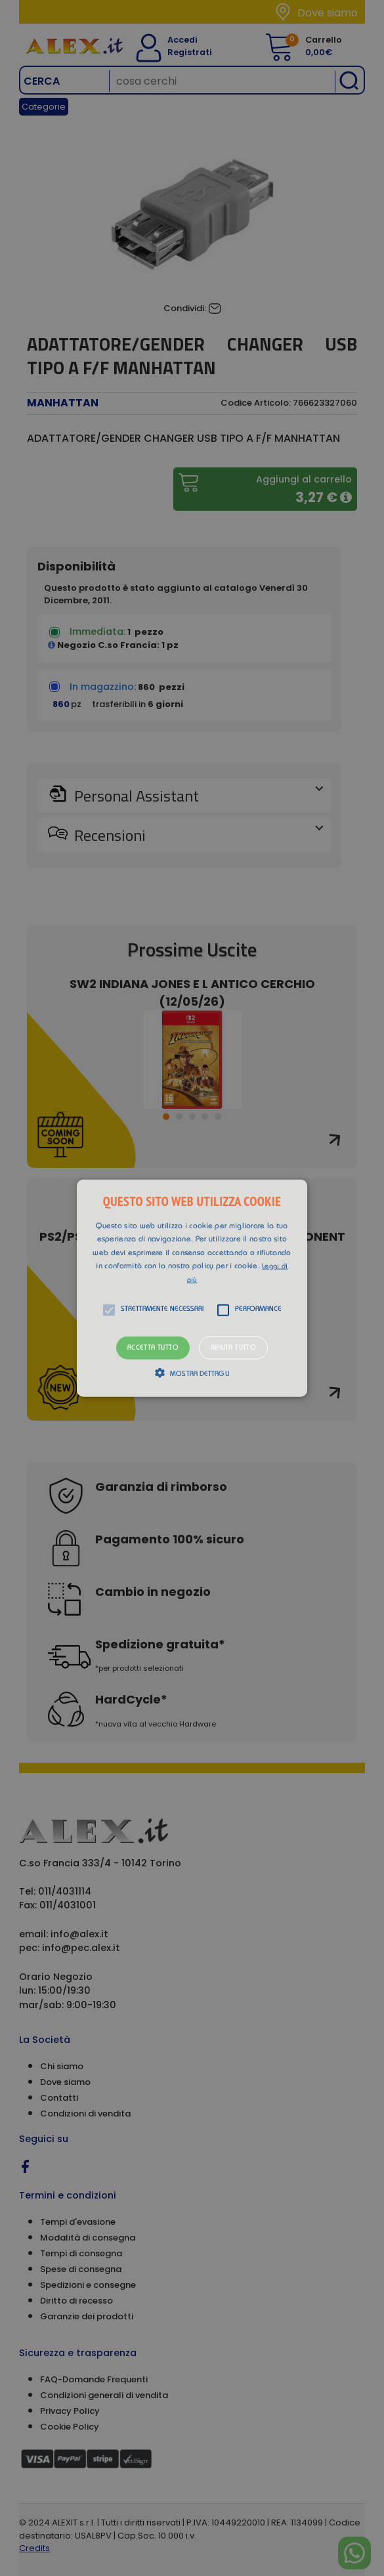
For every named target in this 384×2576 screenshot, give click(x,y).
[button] (192, 1288)
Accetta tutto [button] (153, 1347)
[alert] (192, 1288)
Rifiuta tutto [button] (233, 1347)
